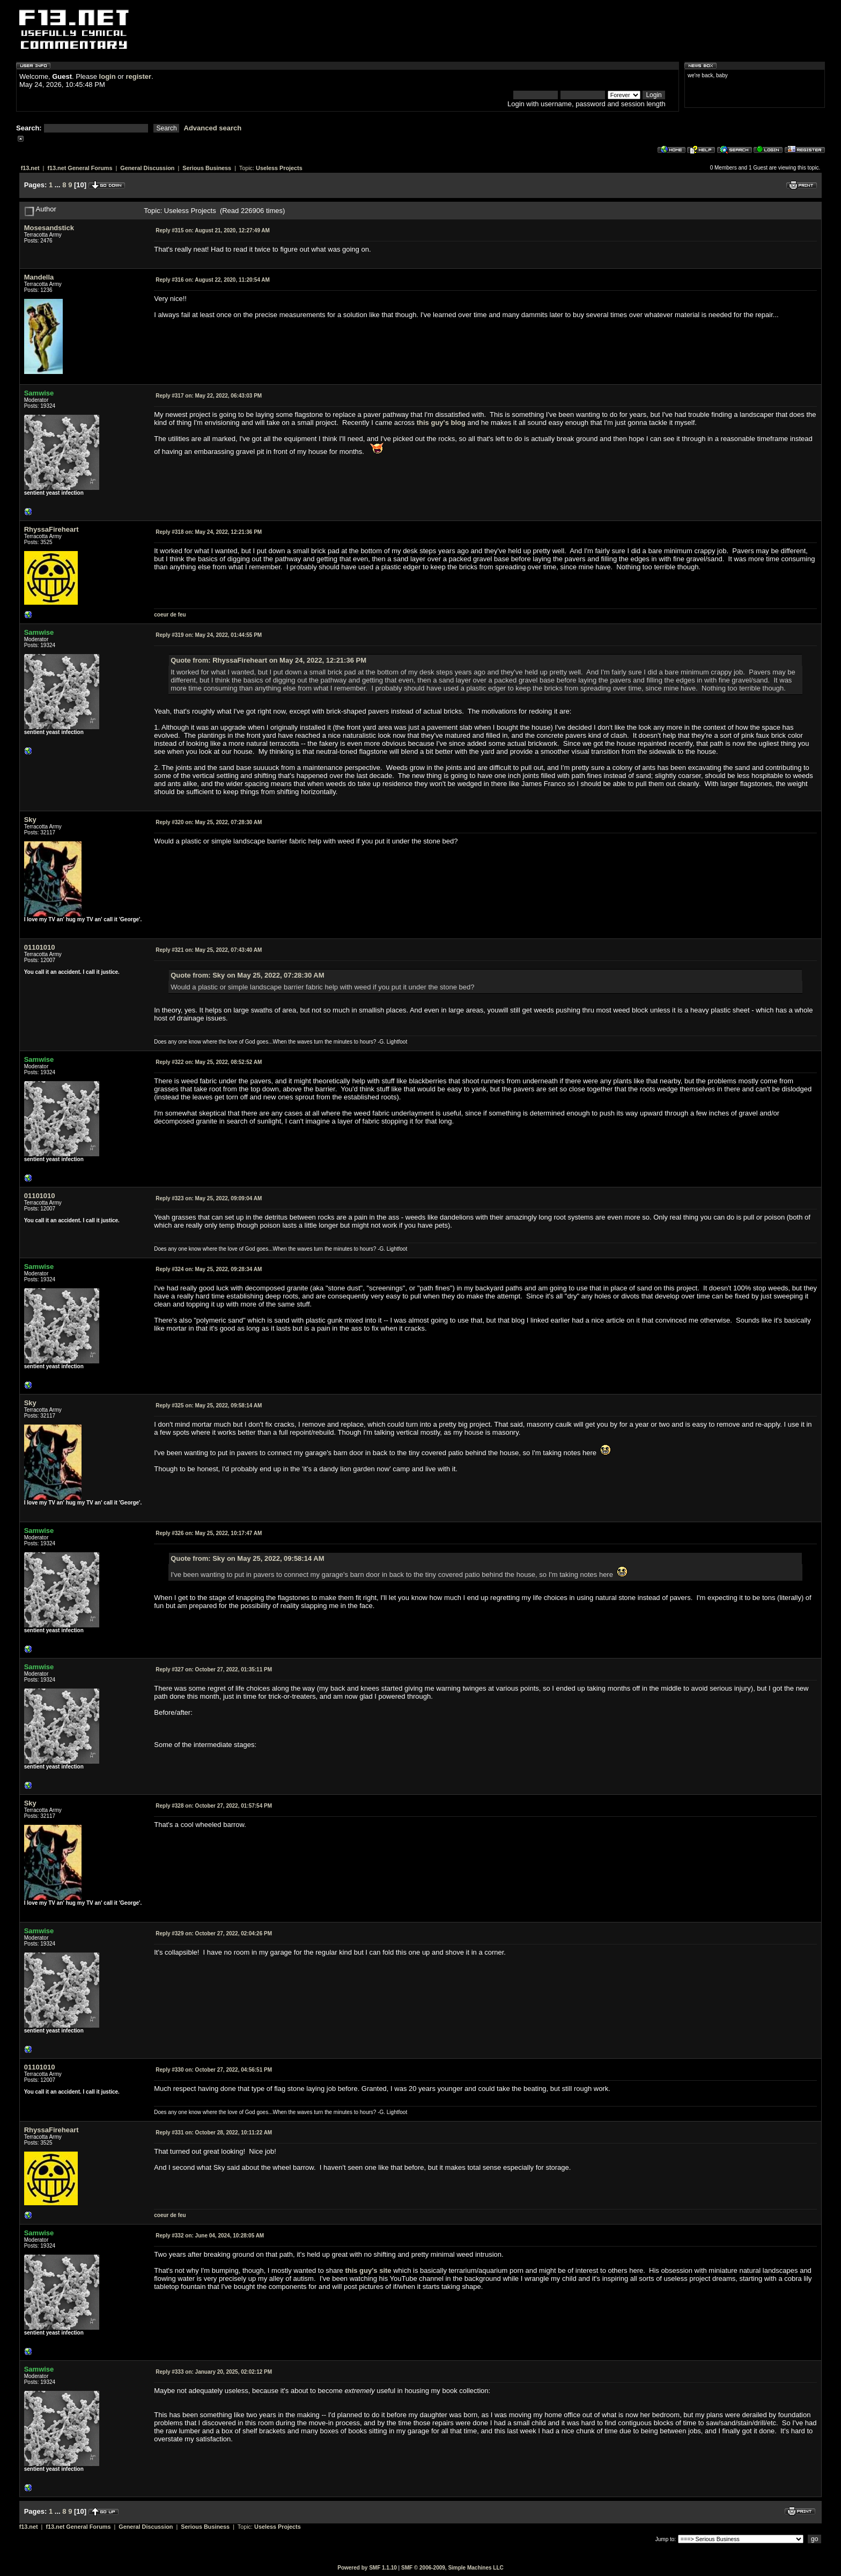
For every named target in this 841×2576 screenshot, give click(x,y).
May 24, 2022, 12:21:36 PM (209, 532)
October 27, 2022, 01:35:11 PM (214, 1669)
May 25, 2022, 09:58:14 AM (209, 1405)
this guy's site (368, 2270)
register (138, 76)
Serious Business (206, 168)
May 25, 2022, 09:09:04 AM (209, 1198)
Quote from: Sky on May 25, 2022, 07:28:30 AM (247, 975)
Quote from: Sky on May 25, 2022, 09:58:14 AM (247, 1558)
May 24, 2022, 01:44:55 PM (209, 635)
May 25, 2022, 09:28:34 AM (209, 1269)
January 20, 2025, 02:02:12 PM (214, 2372)
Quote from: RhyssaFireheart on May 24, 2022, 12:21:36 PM (268, 660)
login (107, 76)
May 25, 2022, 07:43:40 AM (209, 950)
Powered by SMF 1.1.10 (367, 2568)
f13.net (30, 168)
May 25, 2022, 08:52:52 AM (209, 1062)
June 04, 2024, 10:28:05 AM (210, 2236)
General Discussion (147, 168)
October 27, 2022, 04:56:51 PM (214, 2070)
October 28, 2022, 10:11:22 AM (214, 2132)
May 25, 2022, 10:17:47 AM (209, 1533)
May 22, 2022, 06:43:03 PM (209, 396)
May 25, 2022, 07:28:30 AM (209, 822)
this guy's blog (441, 423)
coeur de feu (170, 615)
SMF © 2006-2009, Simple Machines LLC (452, 2568)
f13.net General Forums (79, 168)
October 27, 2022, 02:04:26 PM (214, 1933)
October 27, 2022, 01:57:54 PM (214, 1806)
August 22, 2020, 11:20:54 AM (213, 280)
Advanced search (213, 128)
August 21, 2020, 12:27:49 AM (213, 230)
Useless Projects (279, 168)
